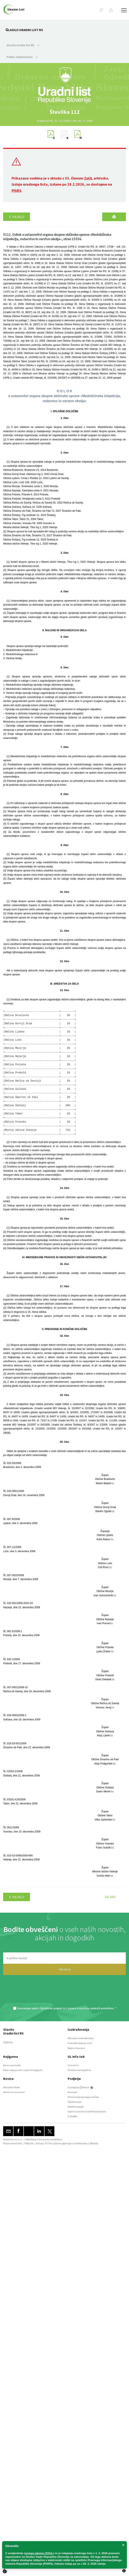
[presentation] (64, 1993)
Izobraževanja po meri (80, 2043)
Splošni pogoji (75, 2106)
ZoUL (88, 178)
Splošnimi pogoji (51, 2008)
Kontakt (72, 2092)
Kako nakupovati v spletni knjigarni (22, 2070)
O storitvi (73, 2065)
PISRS (16, 190)
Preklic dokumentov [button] (22, 57)
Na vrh (110, 1897)
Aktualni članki (11, 2087)
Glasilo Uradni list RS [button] (23, 45)
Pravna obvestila (12, 2143)
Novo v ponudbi (12, 2065)
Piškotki (29, 2143)
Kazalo (16, 217)
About (87, 2087)
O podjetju (74, 2087)
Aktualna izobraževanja (81, 2038)
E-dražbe (72, 2116)
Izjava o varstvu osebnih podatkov (87, 2111)
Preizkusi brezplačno (79, 2070)
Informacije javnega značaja (83, 2097)
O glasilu (8, 2042)
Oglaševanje (75, 2101)
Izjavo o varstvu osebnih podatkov (90, 2008)
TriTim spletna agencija (58, 2143)
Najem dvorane (76, 2048)
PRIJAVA (65, 1969)
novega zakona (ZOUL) (39, 2553)
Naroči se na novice (14, 2092)
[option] (64, 112)
